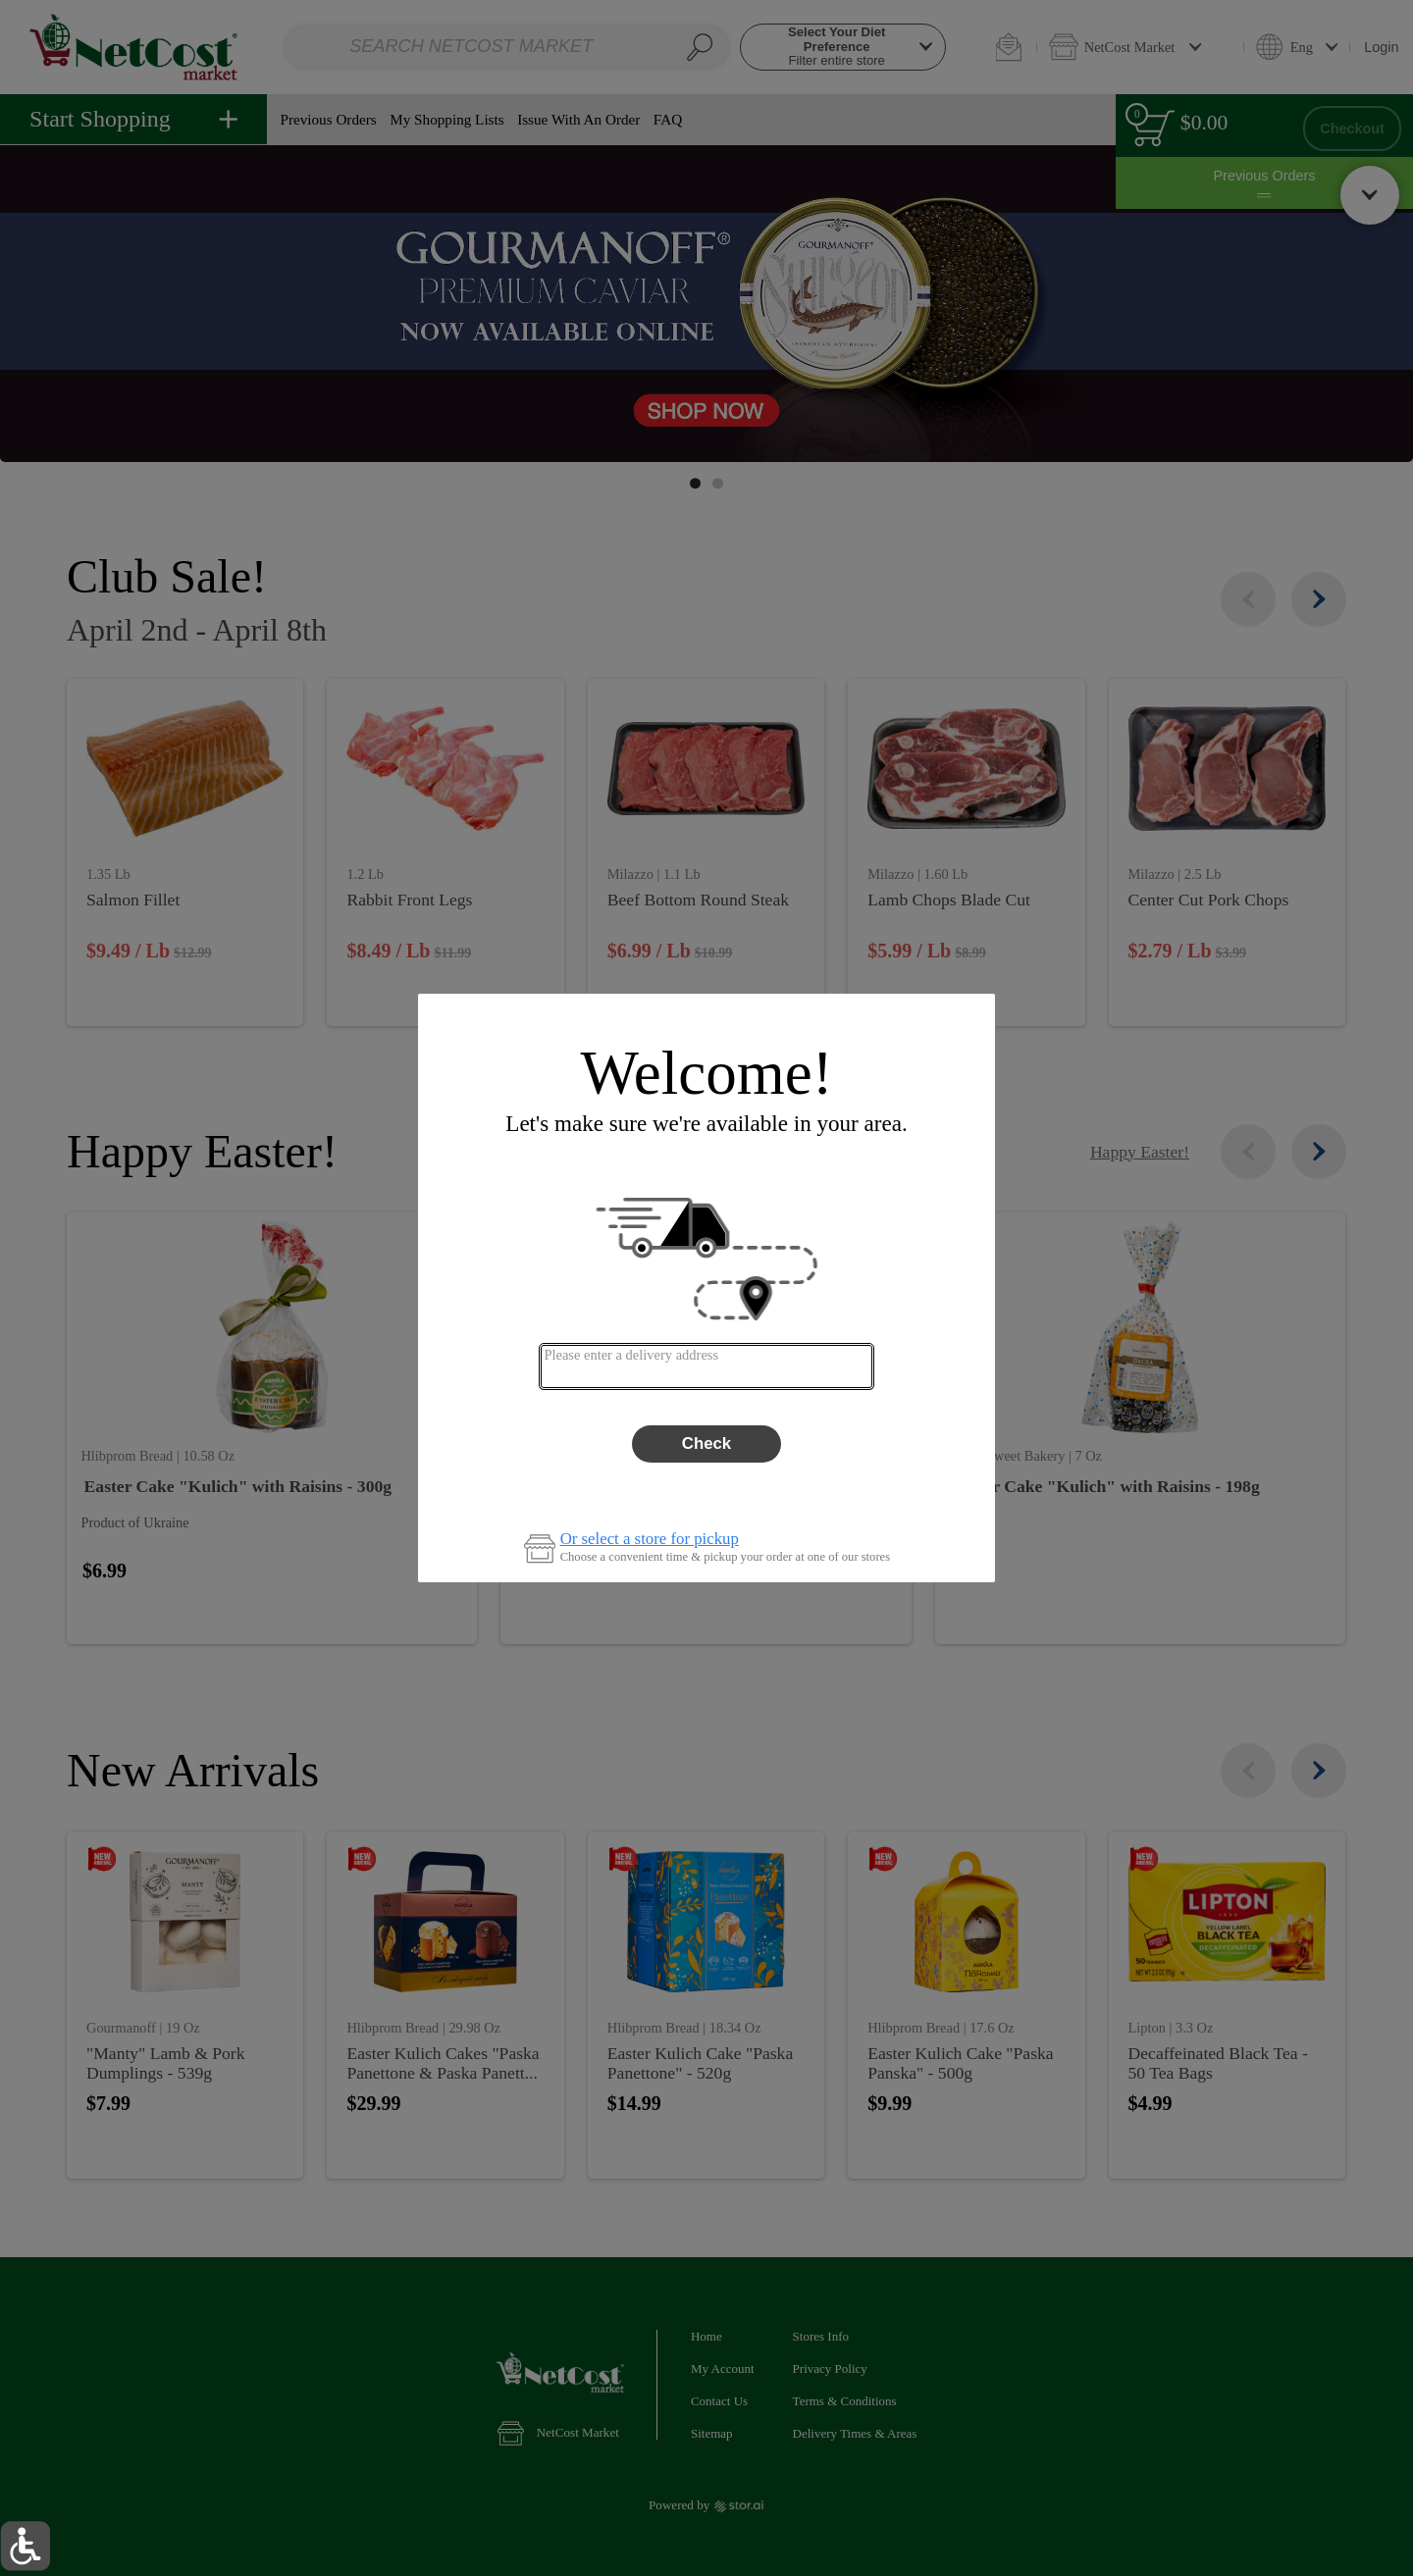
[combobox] (706, 1366)
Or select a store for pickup (649, 1539)
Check (706, 1443)
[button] (25, 2546)
